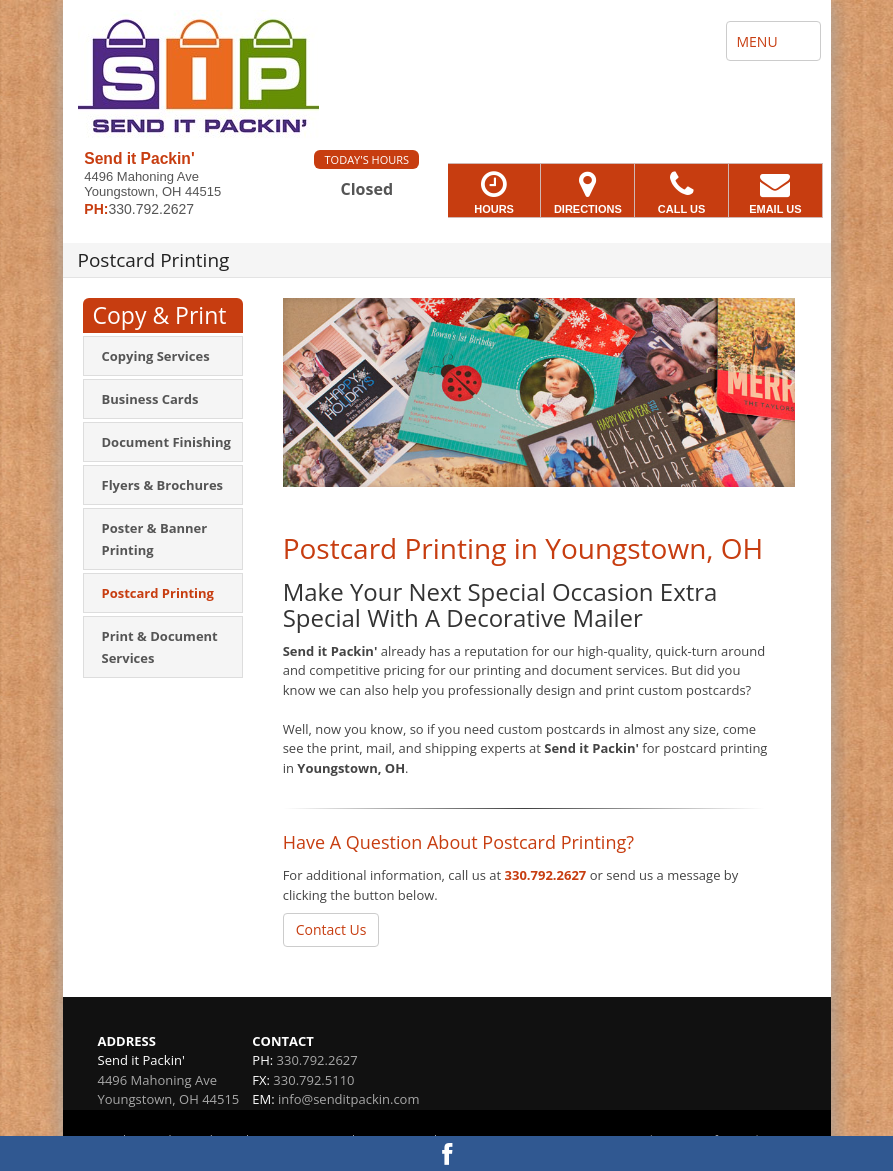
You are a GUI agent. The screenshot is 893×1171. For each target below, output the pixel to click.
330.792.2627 (546, 875)
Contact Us (331, 929)
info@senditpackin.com (348, 1099)
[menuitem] (163, 356)
